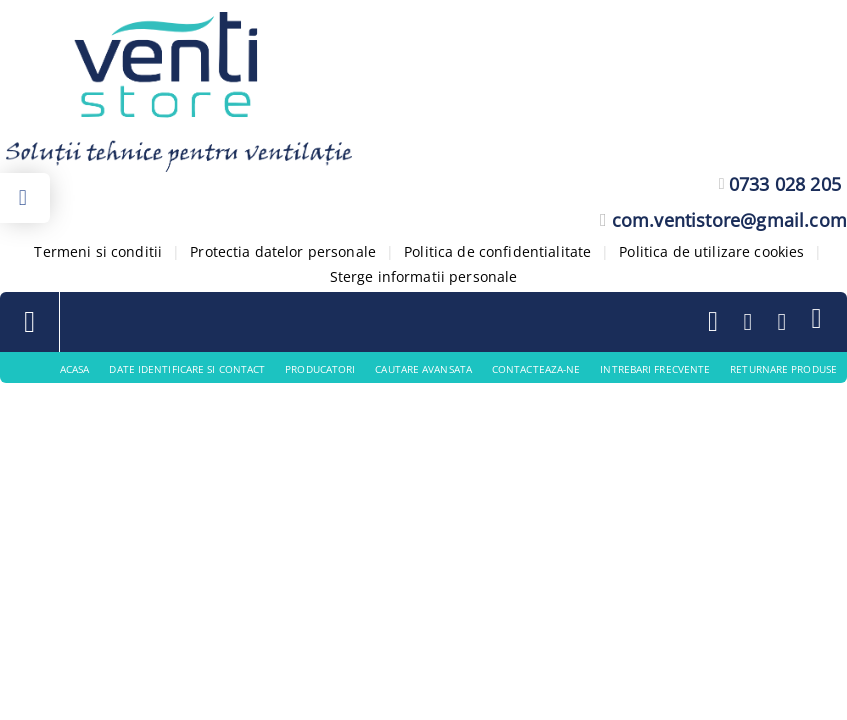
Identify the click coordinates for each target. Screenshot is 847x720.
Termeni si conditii (98, 251)
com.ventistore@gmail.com (729, 220)
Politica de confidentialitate (497, 251)
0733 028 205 (785, 184)
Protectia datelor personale (283, 251)
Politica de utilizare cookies (711, 251)
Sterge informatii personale (424, 276)
